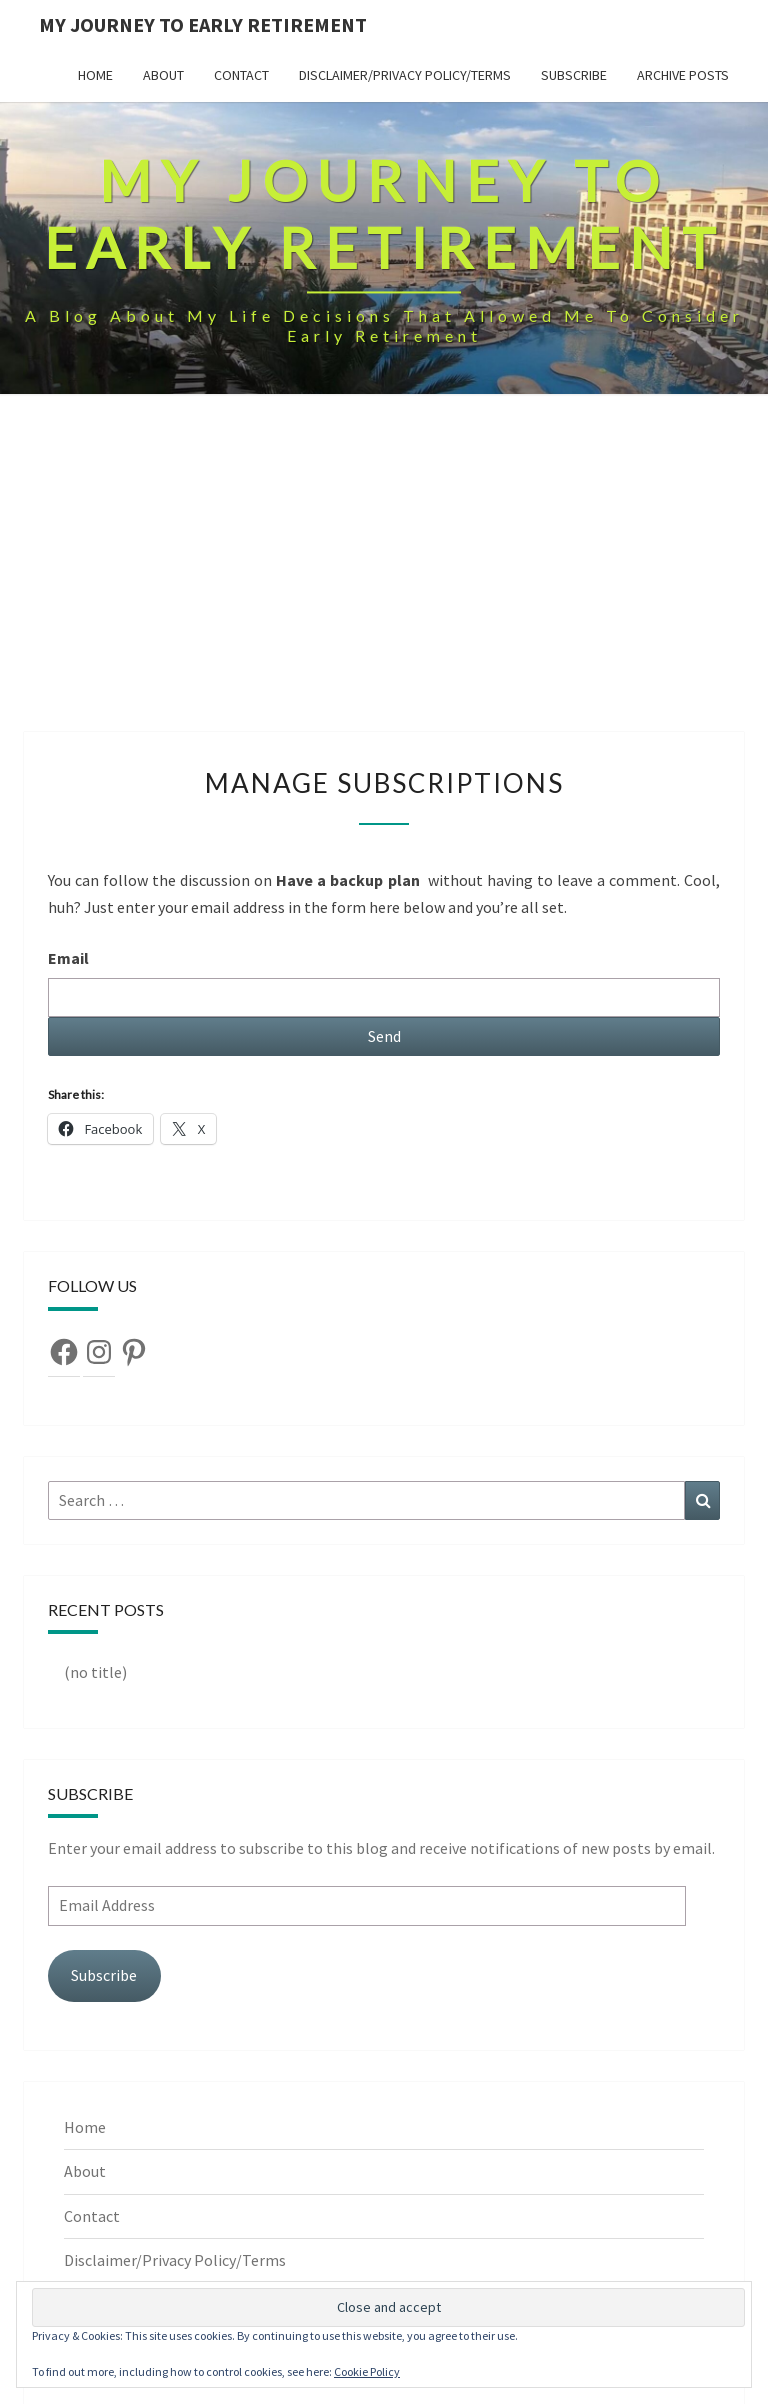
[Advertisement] (384, 582)
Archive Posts (683, 75)
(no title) (95, 1672)
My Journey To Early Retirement (203, 24)
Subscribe (574, 75)
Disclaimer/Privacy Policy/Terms (405, 75)
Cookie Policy (367, 2371)
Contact (241, 75)
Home (95, 75)
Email (68, 958)
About (163, 75)
